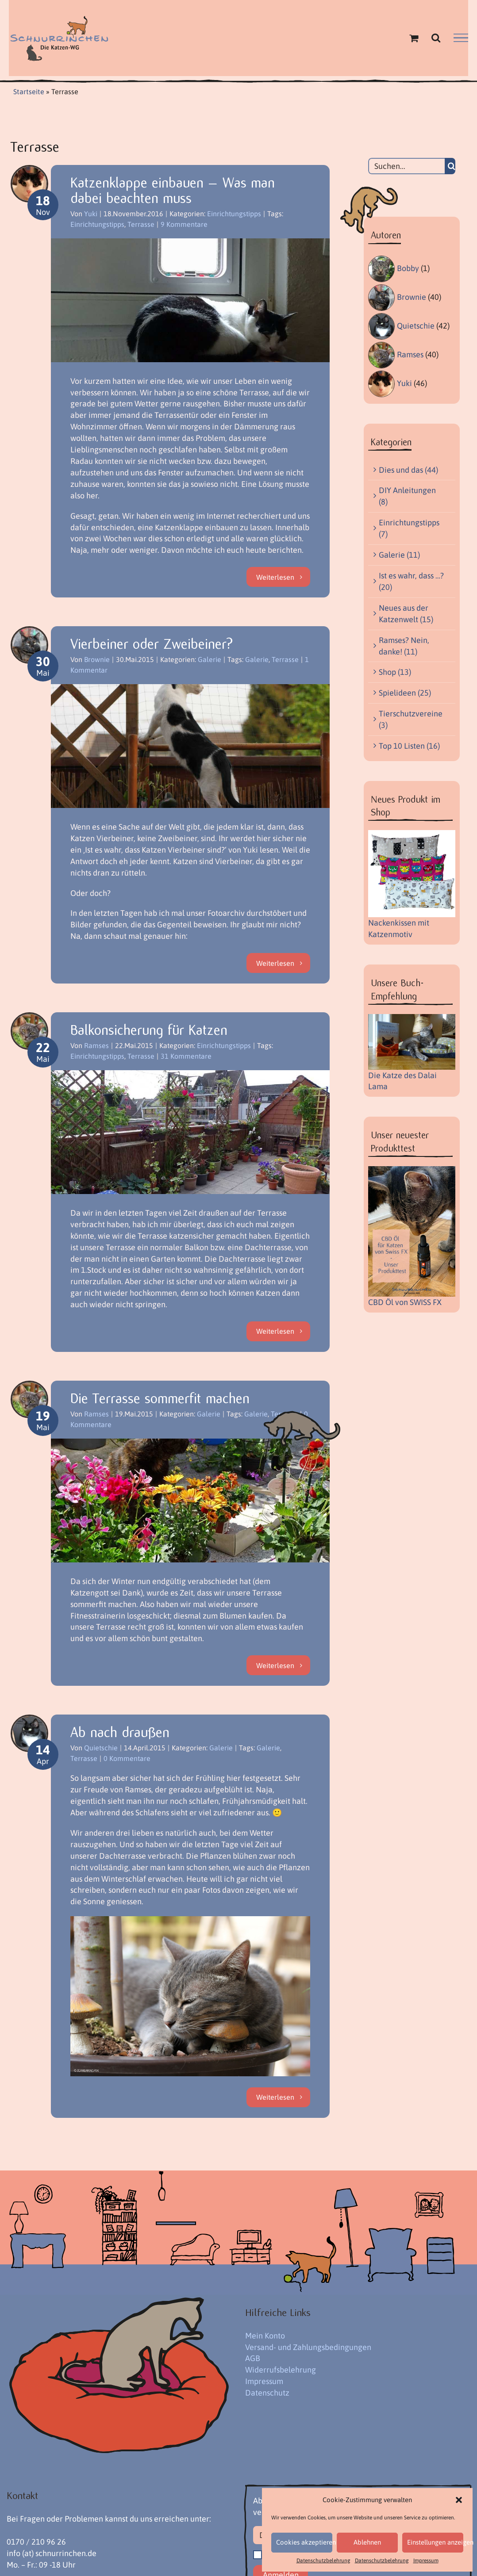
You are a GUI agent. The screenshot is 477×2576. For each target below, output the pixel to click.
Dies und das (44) (408, 470)
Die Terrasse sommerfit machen (160, 1398)
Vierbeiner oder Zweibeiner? (151, 644)
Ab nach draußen (119, 1732)
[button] (458, 2500)
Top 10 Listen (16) (409, 745)
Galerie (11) (399, 554)
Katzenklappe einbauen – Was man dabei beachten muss (172, 190)
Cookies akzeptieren (304, 2542)
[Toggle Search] (435, 37)
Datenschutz (267, 2392)
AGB (252, 2358)
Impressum (426, 2560)
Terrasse (140, 224)
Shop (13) (395, 672)
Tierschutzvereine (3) (410, 719)
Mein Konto (265, 2335)
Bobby (408, 267)
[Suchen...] (406, 166)
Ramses (96, 1045)
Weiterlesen (275, 577)
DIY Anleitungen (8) (407, 496)
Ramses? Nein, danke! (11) (404, 645)
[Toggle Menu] (461, 38)
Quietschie (101, 1748)
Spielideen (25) (405, 692)
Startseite (28, 92)
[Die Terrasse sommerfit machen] (190, 1500)
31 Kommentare (186, 1056)
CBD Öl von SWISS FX (405, 1302)
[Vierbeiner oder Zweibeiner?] (190, 746)
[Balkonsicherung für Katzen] (190, 1132)
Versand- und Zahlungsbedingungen (308, 2347)
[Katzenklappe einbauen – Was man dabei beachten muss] (190, 300)
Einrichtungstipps (234, 214)
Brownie (97, 659)
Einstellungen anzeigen (435, 2542)
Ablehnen (367, 2542)
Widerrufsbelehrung (280, 2369)
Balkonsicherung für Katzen (148, 1030)
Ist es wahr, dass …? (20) (411, 581)
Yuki (90, 214)
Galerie (209, 659)
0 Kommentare (127, 1758)
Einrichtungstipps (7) (409, 528)
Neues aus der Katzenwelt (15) (406, 613)
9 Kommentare (184, 224)
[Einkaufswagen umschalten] (413, 38)
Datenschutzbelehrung (323, 2560)
